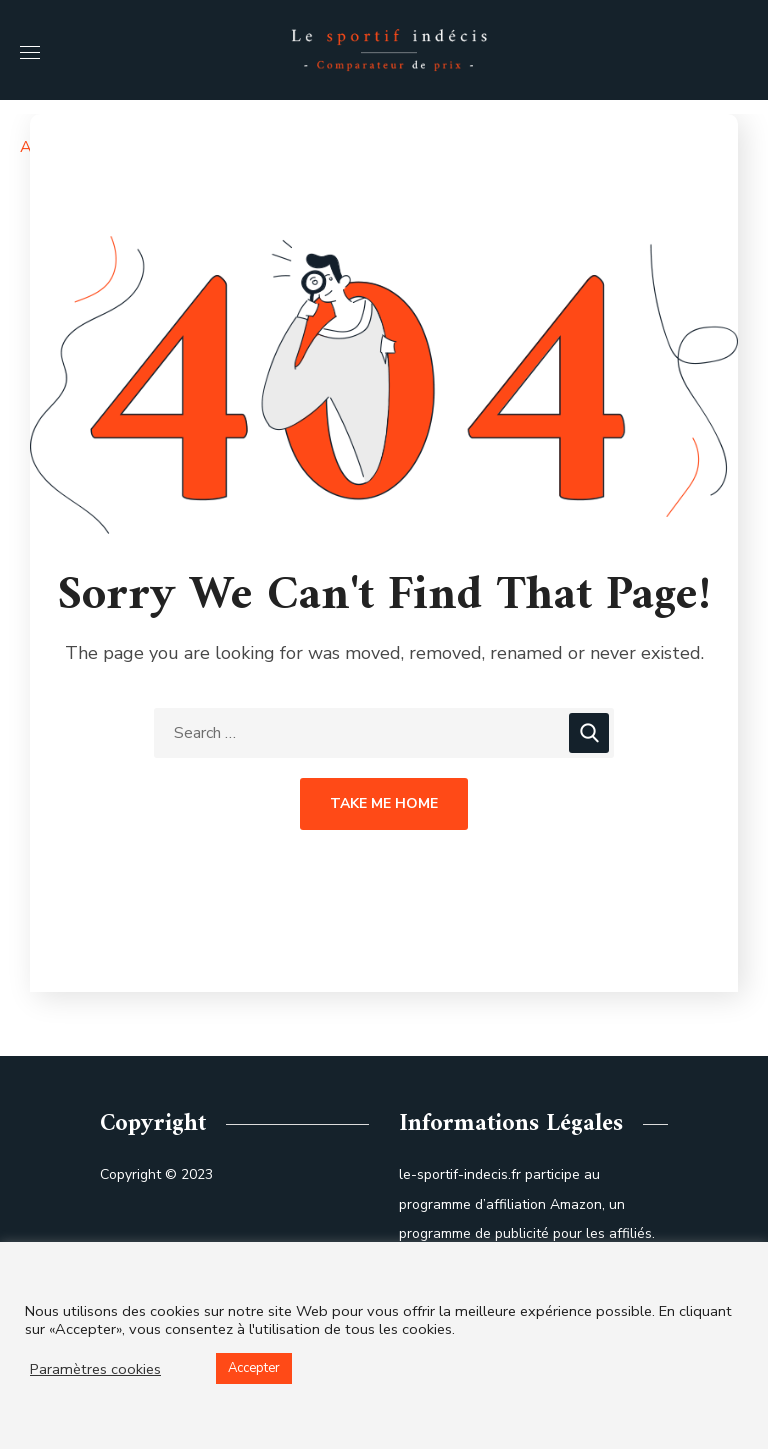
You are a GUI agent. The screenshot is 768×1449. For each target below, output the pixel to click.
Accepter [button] (254, 1368)
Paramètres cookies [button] (95, 1369)
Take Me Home (384, 803)
